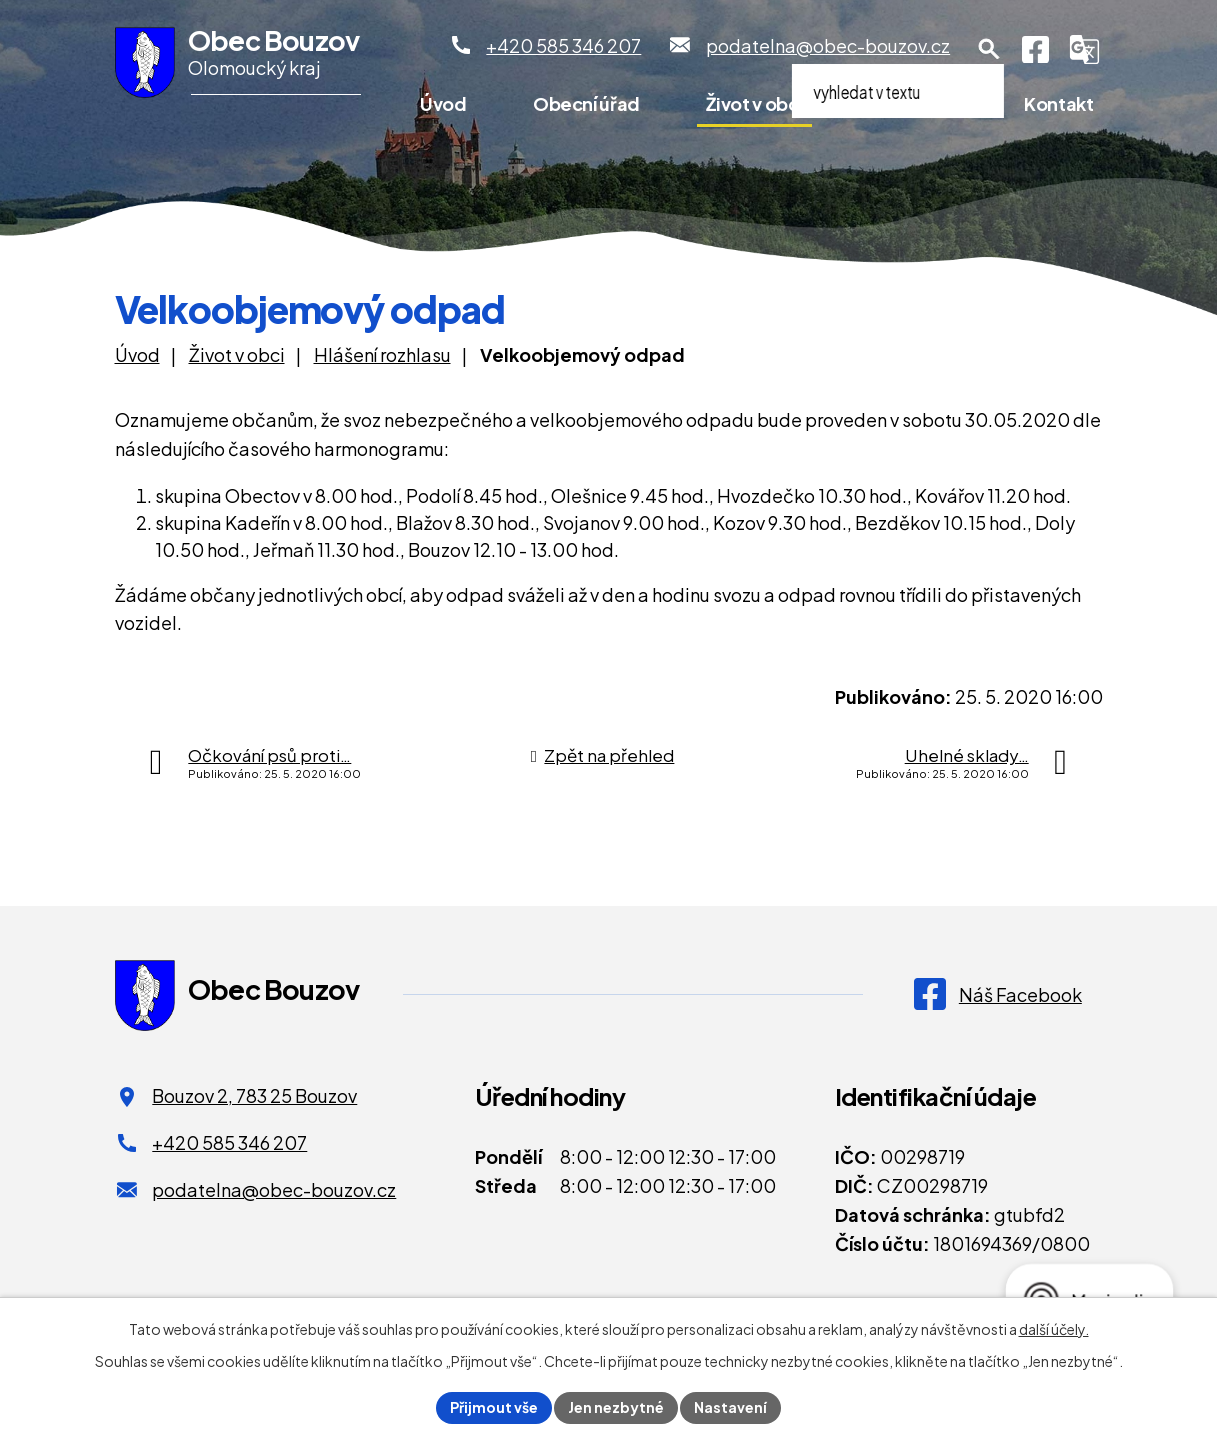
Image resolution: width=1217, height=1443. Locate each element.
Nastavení (730, 1407)
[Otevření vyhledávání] (989, 49)
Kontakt (1058, 103)
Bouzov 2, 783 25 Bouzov (254, 1095)
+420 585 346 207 (229, 1142)
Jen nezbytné (616, 1407)
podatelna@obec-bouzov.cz (274, 1189)
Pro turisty (914, 103)
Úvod (443, 103)
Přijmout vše (494, 1407)
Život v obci (754, 103)
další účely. (1054, 1329)
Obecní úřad (586, 103)
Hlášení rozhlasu (382, 354)
